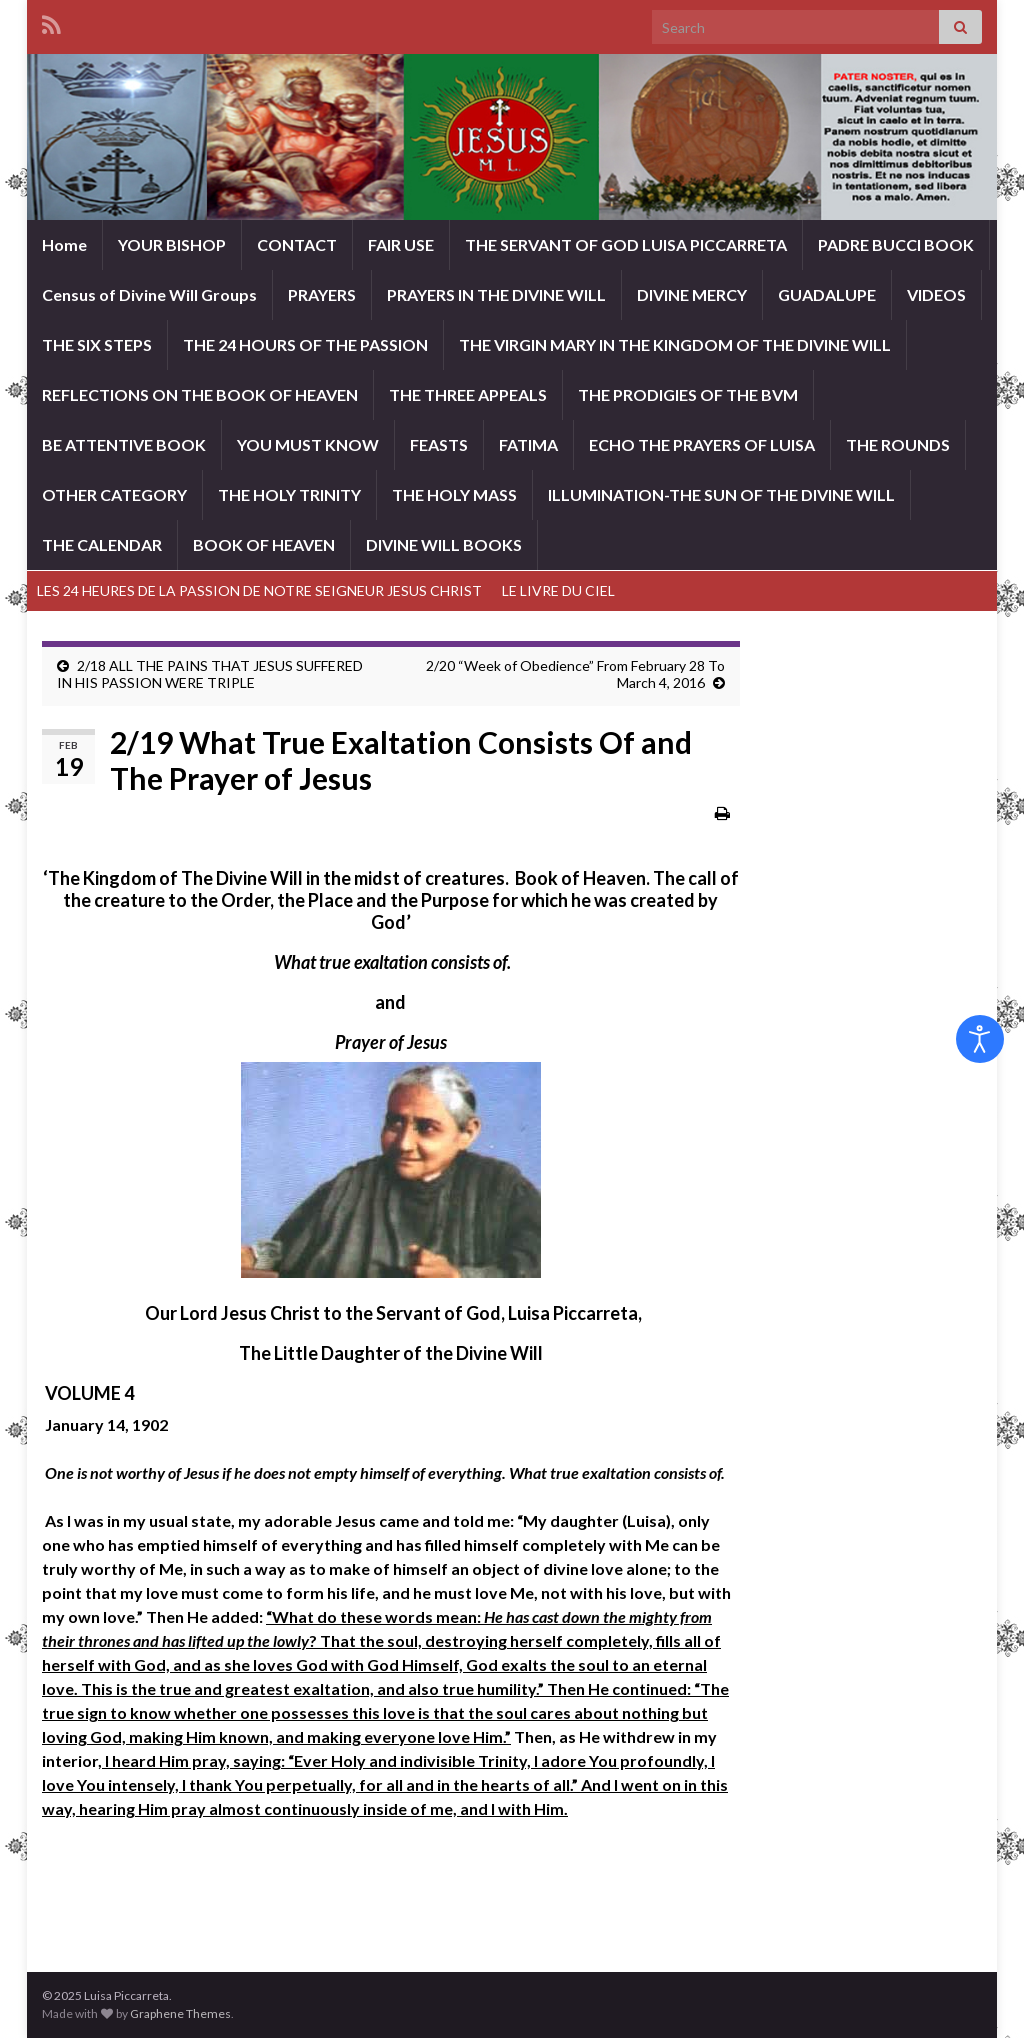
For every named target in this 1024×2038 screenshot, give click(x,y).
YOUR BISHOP (172, 244)
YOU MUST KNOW (308, 444)
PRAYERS (322, 294)
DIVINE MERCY (692, 294)
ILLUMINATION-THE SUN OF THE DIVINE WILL (721, 494)
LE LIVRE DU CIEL (558, 590)
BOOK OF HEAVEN (264, 544)
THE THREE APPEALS (468, 394)
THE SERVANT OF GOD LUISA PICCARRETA (626, 244)
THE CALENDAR (102, 544)
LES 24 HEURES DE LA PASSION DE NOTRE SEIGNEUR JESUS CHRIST (259, 590)
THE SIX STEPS (97, 344)
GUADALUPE (827, 294)
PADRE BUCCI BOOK (896, 244)
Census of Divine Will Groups (149, 294)
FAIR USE (401, 244)
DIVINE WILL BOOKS (444, 544)
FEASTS (439, 444)
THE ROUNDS (898, 444)
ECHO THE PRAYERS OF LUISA (702, 444)
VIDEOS (936, 294)
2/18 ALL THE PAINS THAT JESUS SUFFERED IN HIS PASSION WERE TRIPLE (210, 674)
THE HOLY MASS (454, 494)
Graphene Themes (180, 2013)
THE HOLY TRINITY (289, 494)
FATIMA (528, 444)
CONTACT (297, 244)
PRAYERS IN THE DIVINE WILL (496, 294)
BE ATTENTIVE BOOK (124, 444)
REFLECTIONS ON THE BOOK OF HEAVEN (200, 394)
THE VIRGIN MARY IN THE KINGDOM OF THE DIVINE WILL (675, 344)
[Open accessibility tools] (980, 1039)
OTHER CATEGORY (114, 494)
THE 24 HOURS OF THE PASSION (305, 344)
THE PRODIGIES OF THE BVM (688, 394)
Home (64, 244)
